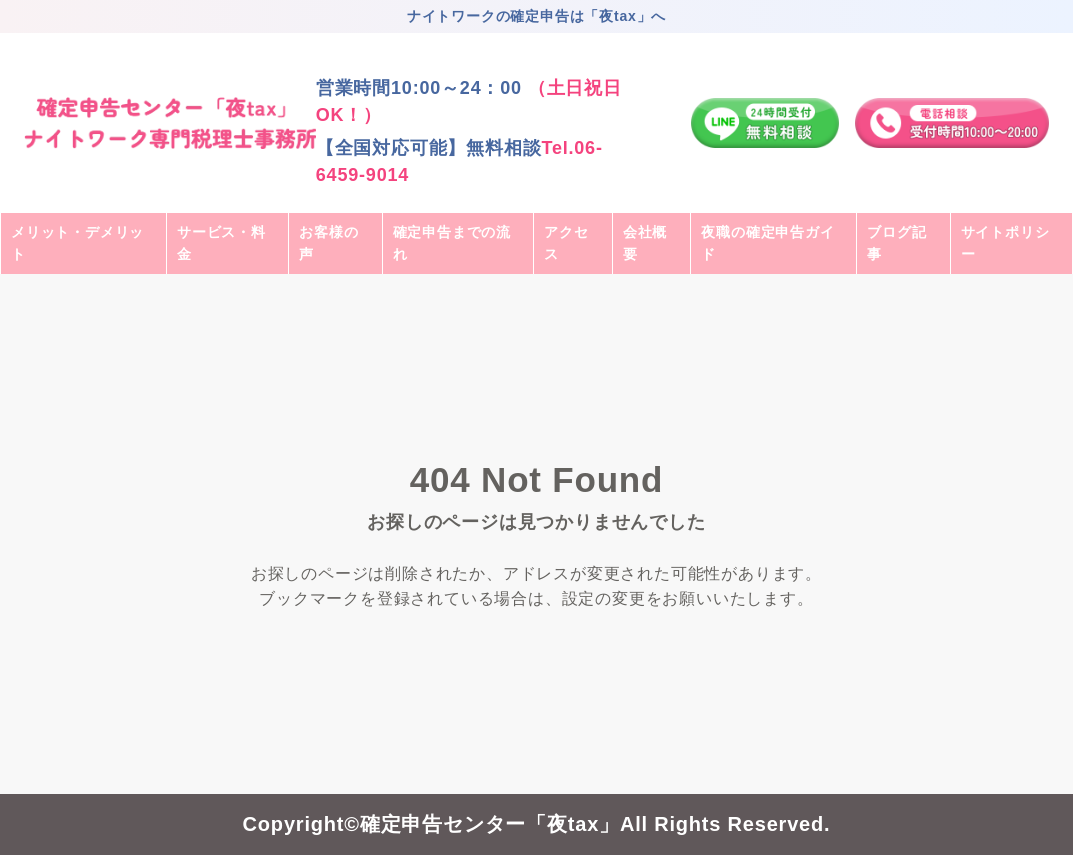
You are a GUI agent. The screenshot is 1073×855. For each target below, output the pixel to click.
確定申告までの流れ (452, 243)
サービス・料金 (221, 243)
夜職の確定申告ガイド (767, 243)
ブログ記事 (896, 243)
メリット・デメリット (77, 243)
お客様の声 (328, 243)
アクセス (566, 243)
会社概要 (645, 243)
